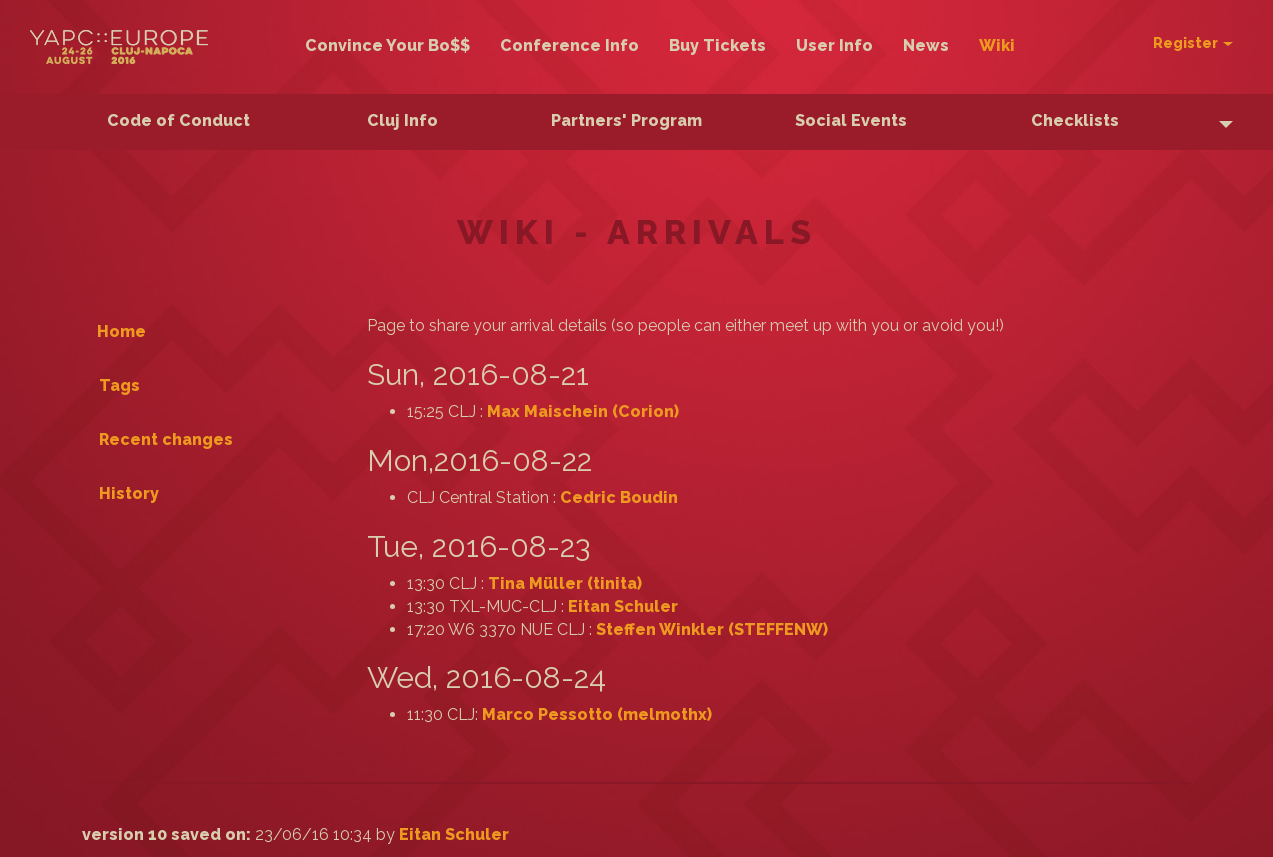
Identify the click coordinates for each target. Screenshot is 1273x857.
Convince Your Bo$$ (387, 45)
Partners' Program (626, 120)
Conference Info (569, 45)
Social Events (851, 120)
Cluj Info (402, 120)
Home (121, 331)
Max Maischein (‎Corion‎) (583, 411)
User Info (834, 45)
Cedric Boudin (619, 497)
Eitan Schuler (623, 606)
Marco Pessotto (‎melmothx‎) (597, 714)
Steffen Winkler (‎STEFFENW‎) (712, 629)
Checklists (1075, 120)
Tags (119, 385)
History (129, 493)
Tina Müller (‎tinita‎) (565, 583)
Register (1193, 43)
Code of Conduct (178, 120)
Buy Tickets (717, 45)
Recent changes (166, 439)
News (926, 45)
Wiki (997, 45)
